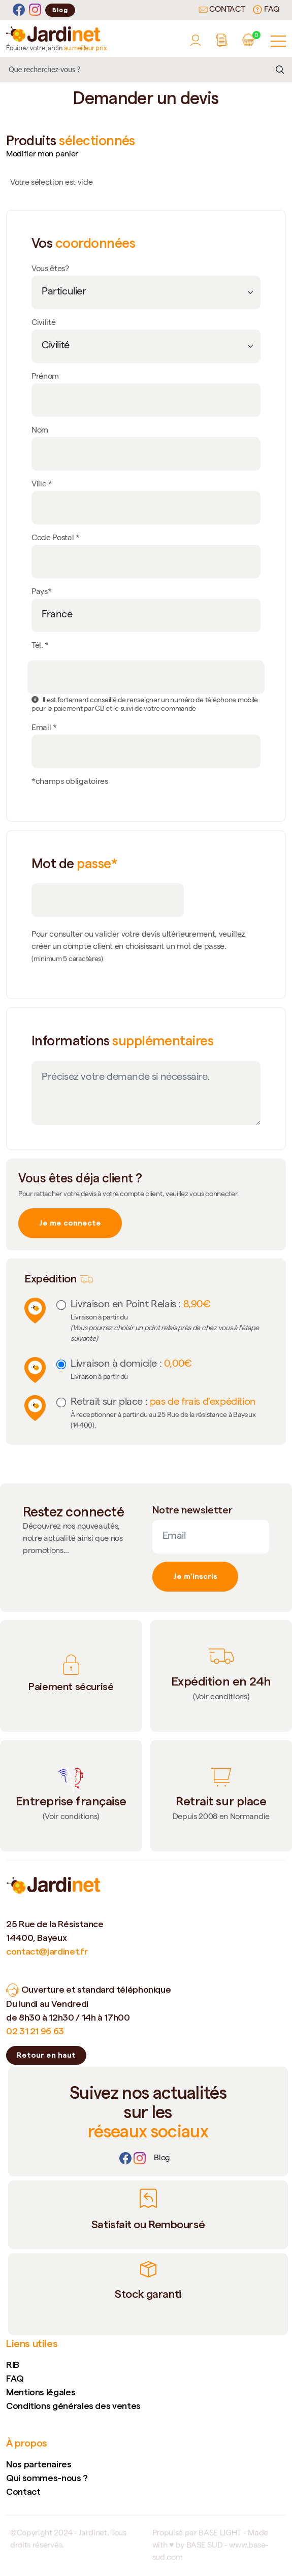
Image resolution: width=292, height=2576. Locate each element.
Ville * (41, 485)
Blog (60, 10)
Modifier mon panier (42, 155)
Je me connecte (70, 1223)
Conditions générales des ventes (73, 2405)
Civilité (43, 323)
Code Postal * (55, 539)
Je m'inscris (195, 1576)
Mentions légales (40, 2392)
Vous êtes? (50, 270)
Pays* (41, 592)
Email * (44, 728)
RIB (12, 2364)
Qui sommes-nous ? (47, 2478)
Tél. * (40, 646)
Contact (222, 10)
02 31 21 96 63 (35, 2031)
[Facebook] (19, 10)
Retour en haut (46, 2055)
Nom (39, 431)
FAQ (266, 9)
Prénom (45, 377)
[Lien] (162, 2158)
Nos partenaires (39, 2464)
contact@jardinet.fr (46, 1951)
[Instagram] (35, 10)
